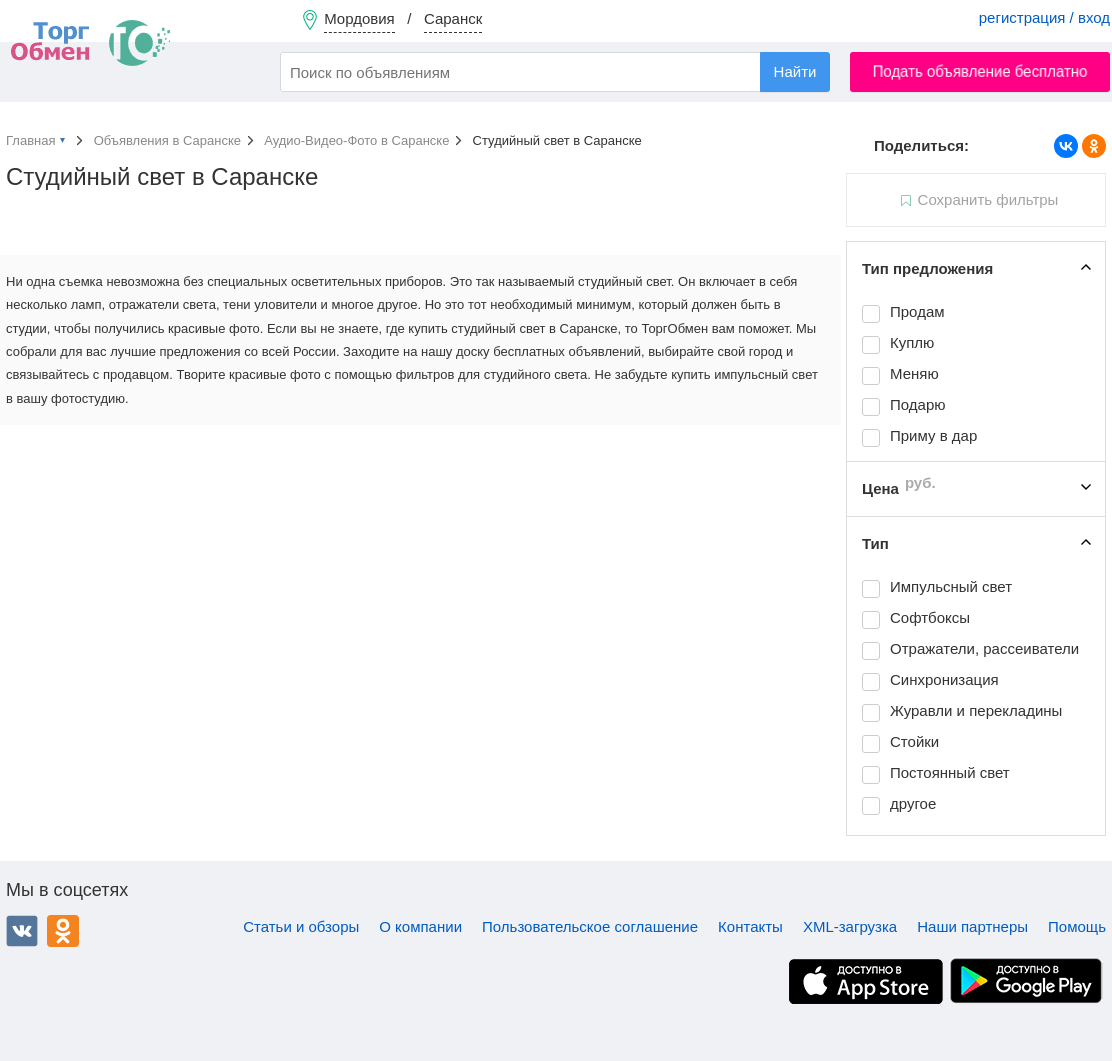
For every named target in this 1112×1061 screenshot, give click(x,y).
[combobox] (555, 72)
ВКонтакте (22, 931)
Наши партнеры (972, 926)
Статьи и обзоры (301, 926)
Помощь (1077, 926)
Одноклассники (63, 931)
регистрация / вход (1044, 17)
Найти (795, 71)
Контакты (750, 926)
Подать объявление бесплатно (980, 71)
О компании (420, 926)
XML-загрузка (850, 926)
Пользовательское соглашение (590, 926)
